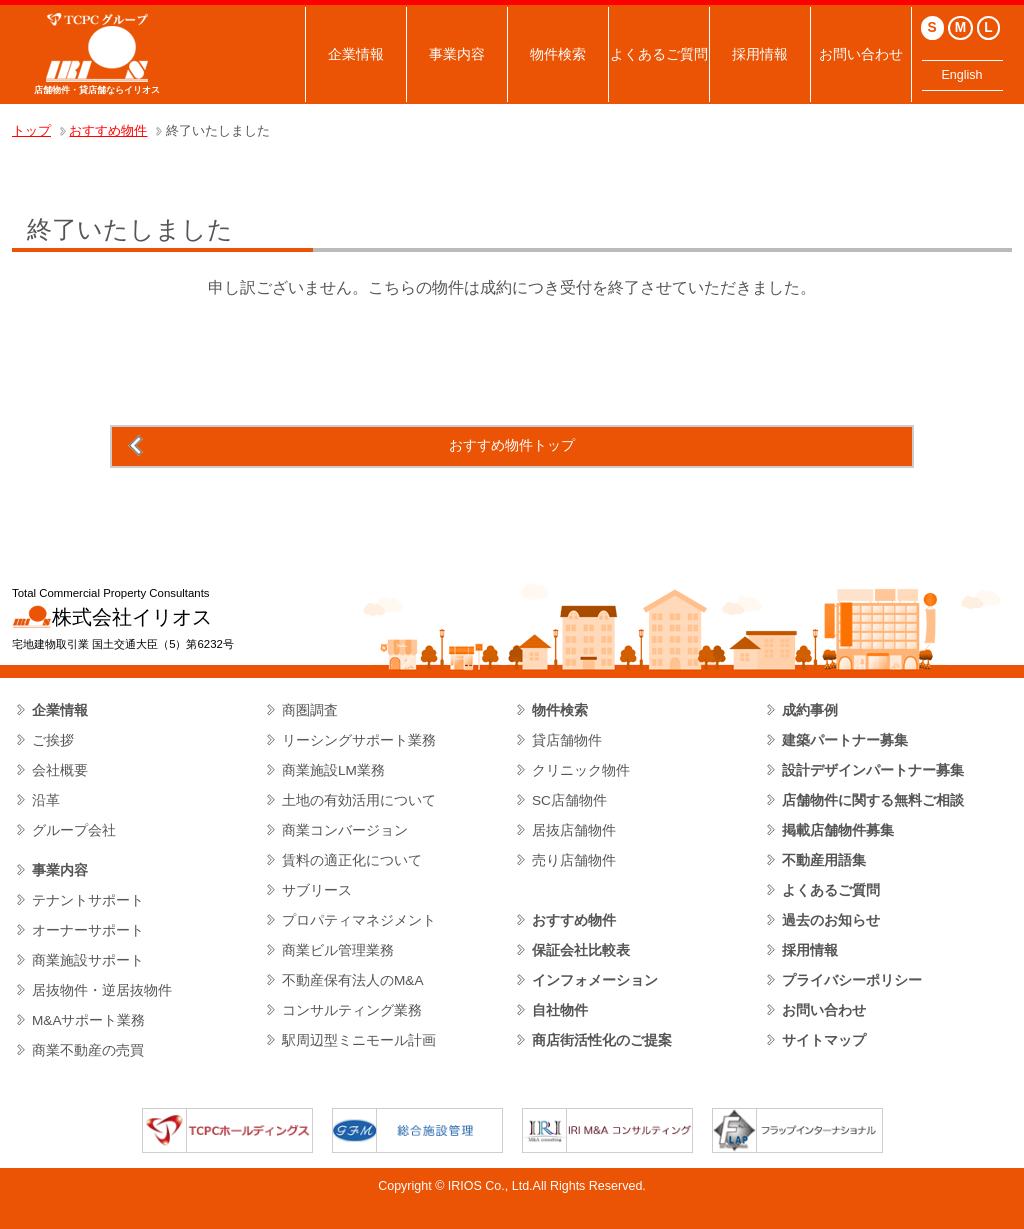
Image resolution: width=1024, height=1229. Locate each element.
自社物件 (560, 1010)
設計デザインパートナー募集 (873, 770)
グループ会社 (74, 830)
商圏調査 (310, 710)
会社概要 (60, 770)
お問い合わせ (861, 54)
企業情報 (356, 54)
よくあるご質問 (659, 54)
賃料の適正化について (352, 860)
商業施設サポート (88, 960)
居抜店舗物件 (574, 830)
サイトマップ (824, 1040)
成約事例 (810, 710)
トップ (31, 131)
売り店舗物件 (574, 860)
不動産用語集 (824, 860)
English (962, 75)
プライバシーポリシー (852, 980)
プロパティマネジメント (359, 920)
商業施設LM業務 (333, 770)
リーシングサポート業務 (359, 740)
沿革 (46, 800)
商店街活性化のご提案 (602, 1040)
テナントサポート (88, 900)
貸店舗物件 (567, 740)
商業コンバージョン (345, 830)
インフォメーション (595, 980)
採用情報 (760, 54)
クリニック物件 (581, 770)
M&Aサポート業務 (89, 1020)
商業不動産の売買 (88, 1050)
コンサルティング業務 (352, 1010)
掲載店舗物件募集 (838, 830)
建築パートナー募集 (845, 740)
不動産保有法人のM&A (353, 980)
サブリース (317, 890)
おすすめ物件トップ (512, 445)
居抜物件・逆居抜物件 (102, 990)
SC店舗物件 (569, 800)
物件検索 (558, 54)
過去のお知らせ (831, 920)
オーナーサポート (88, 930)
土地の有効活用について (359, 800)
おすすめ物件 (108, 131)
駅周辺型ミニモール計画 (359, 1040)
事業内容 (457, 54)
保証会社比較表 (581, 950)
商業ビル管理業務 (338, 950)
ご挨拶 (53, 740)
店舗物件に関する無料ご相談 (873, 800)
